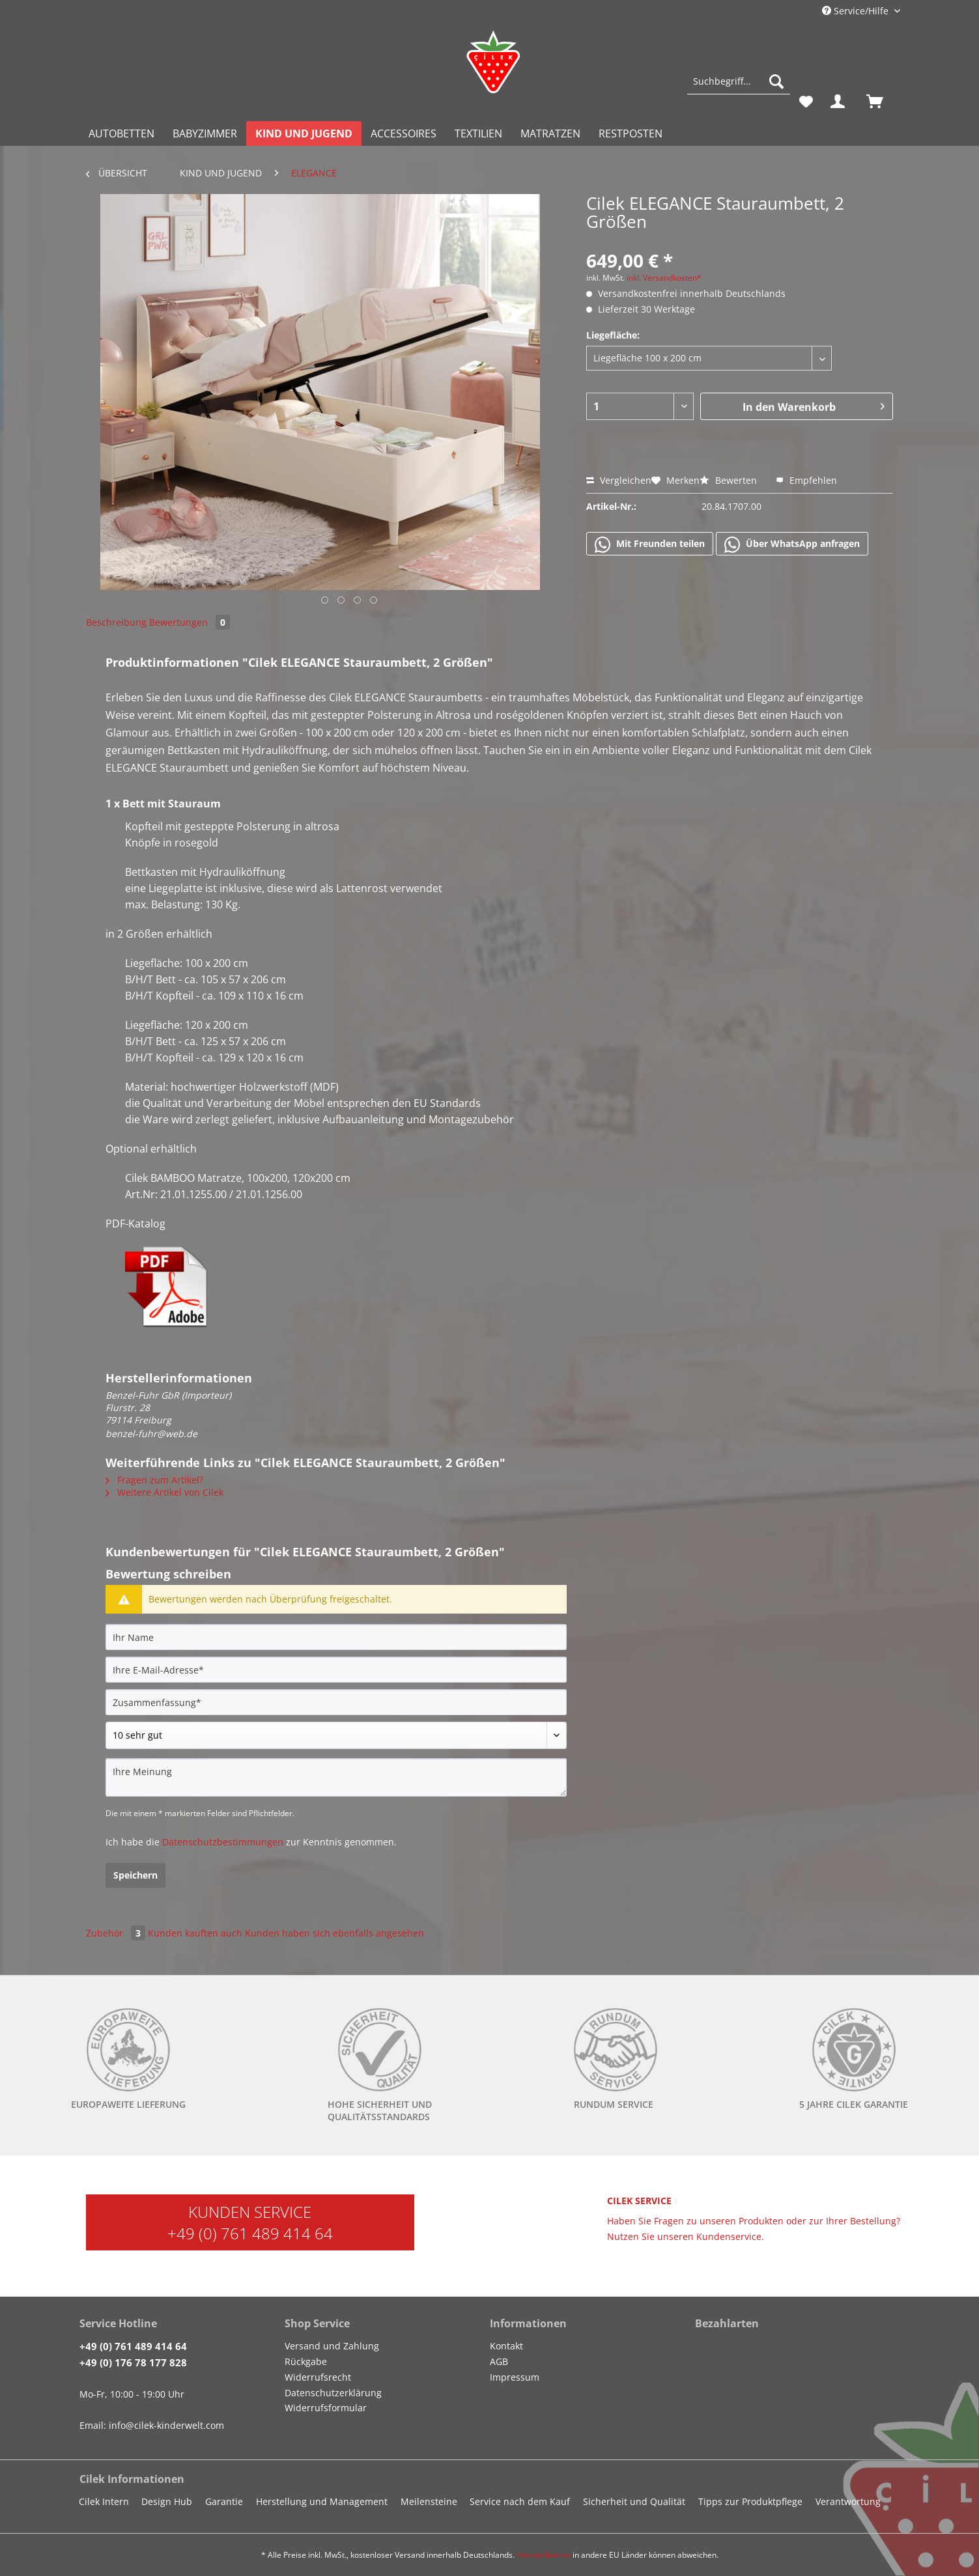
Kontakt (506, 2346)
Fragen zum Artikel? (154, 1480)
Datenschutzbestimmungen (222, 1842)
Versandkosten (544, 2554)
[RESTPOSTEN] (630, 133)
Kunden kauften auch (195, 1933)
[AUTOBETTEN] (121, 133)
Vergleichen (618, 480)
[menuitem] (738, 87)
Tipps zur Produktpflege (750, 2501)
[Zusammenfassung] (336, 1702)
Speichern (135, 1875)
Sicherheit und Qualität (634, 2501)
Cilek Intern (104, 2501)
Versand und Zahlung (332, 2346)
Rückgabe (306, 2361)
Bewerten (729, 480)
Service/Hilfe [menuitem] (856, 11)
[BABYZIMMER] (204, 133)
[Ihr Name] (336, 1637)
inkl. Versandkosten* (664, 277)
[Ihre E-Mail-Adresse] (336, 1670)
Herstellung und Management (322, 2501)
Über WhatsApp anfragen (792, 544)
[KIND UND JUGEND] (304, 133)
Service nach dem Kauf (520, 2501)
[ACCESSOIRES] (404, 133)
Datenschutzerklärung (333, 2393)
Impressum (514, 2377)
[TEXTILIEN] (478, 133)
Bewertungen (189, 622)
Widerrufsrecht (318, 2377)
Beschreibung (116, 622)
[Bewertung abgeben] (336, 1735)
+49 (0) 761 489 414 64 (250, 2233)
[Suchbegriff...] (738, 81)
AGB (499, 2361)
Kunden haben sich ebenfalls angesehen (334, 1933)
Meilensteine (429, 2501)
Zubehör (117, 1933)
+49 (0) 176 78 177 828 (133, 2362)
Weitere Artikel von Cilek (164, 1492)
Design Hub (166, 2501)
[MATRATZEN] (550, 133)
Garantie (224, 2501)
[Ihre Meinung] (336, 1777)
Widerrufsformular (326, 2407)
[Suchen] (776, 81)
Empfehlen (806, 480)
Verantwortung (848, 2501)
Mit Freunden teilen (650, 544)
